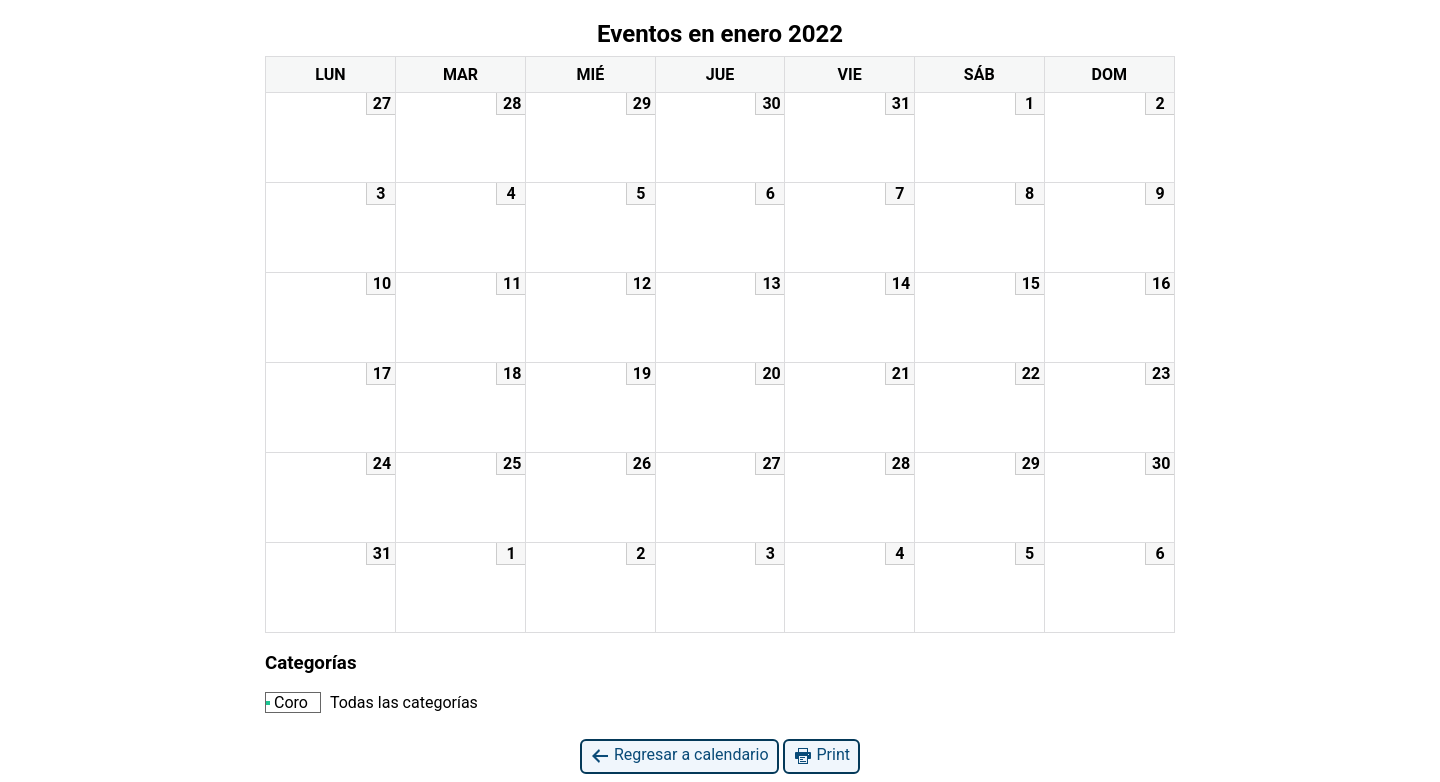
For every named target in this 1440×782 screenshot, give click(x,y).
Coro (287, 702)
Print (821, 755)
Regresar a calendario (679, 755)
